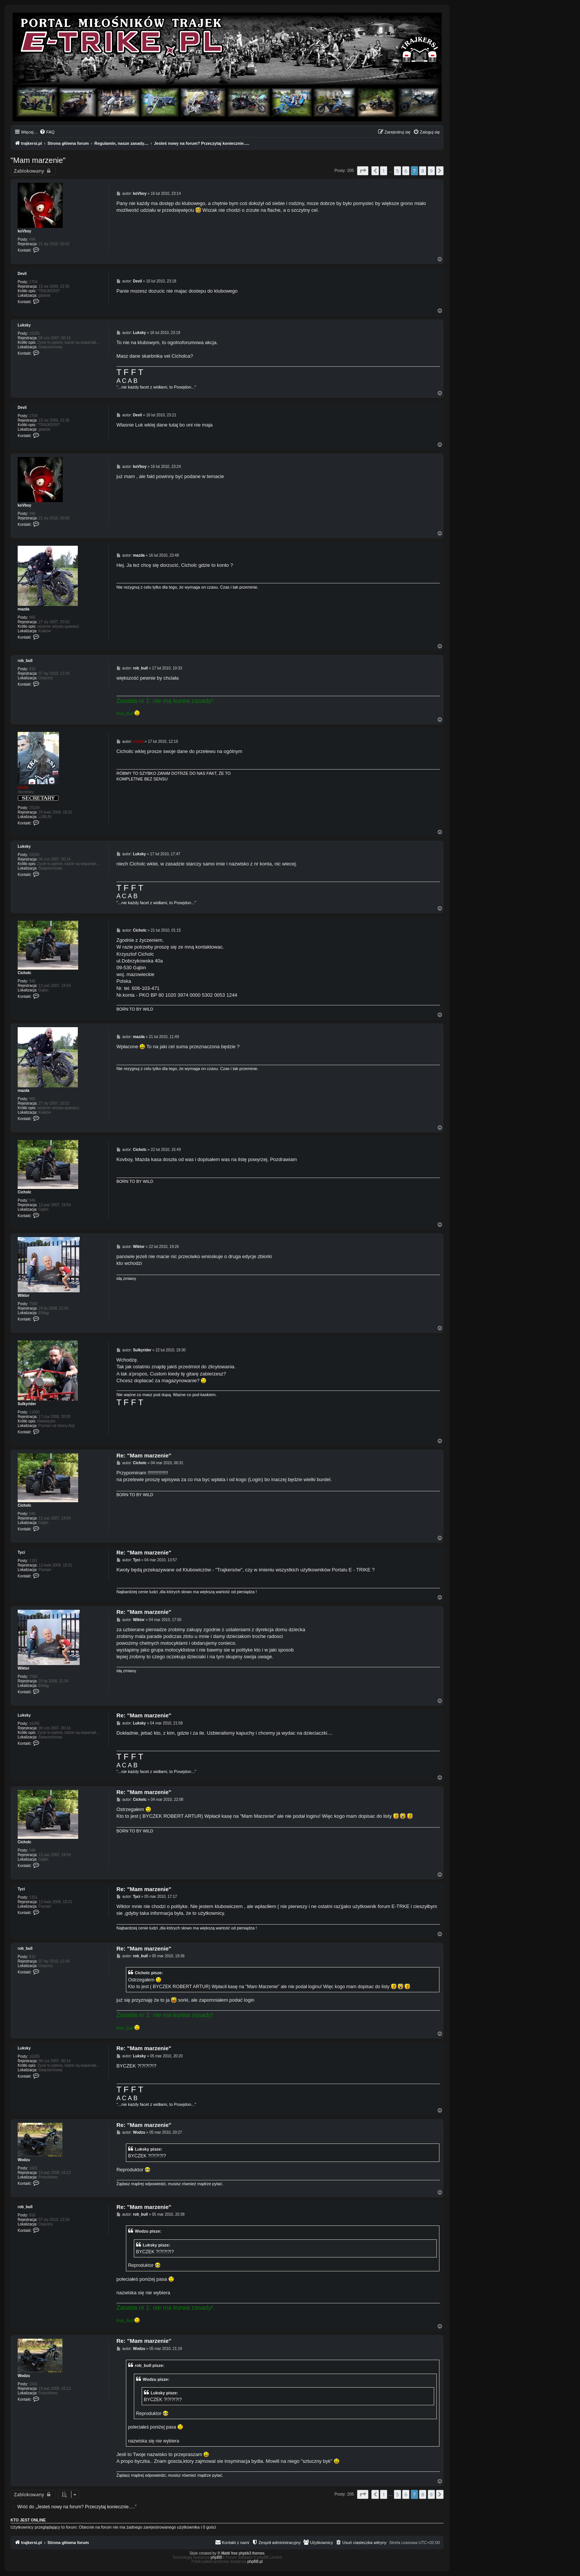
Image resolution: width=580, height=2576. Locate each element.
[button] (362, 170)
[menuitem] (47, 132)
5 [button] (397, 170)
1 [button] (383, 170)
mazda (23, 609)
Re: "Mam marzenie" (144, 1455)
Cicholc (24, 973)
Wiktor (23, 1295)
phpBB (216, 2557)
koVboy (24, 231)
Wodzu (24, 2160)
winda (23, 787)
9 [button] (431, 170)
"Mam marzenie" (38, 160)
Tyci (21, 1552)
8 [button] (422, 170)
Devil (22, 274)
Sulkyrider (27, 1404)
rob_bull (25, 661)
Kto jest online (28, 2520)
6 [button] (405, 170)
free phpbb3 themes (248, 2553)
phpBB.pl (255, 2561)
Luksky (24, 325)
